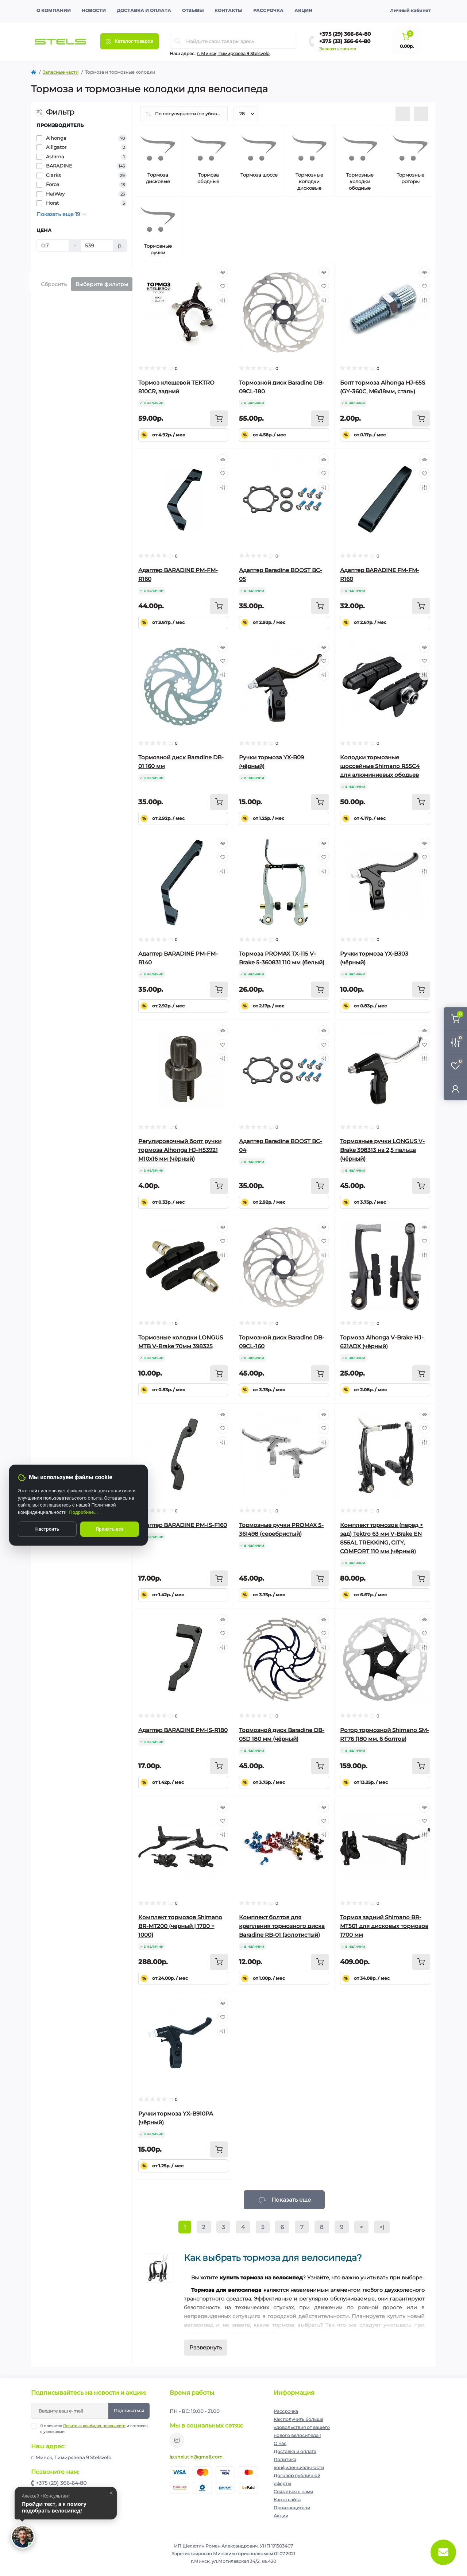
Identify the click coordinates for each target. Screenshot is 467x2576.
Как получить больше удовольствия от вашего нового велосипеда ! (302, 2427)
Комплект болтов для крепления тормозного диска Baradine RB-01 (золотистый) (282, 1926)
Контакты (228, 10)
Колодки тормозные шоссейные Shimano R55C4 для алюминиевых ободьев (380, 766)
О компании (53, 10)
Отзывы (193, 10)
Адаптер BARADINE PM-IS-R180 (183, 1730)
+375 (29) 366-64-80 (345, 34)
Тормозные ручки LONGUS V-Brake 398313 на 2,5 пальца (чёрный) (382, 1150)
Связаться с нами (293, 2491)
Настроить (47, 1529)
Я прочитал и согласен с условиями (94, 2428)
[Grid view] (421, 114)
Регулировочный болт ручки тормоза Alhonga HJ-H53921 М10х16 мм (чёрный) (179, 1150)
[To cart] (219, 418)
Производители (292, 2507)
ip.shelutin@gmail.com (196, 2457)
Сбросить (54, 284)
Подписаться (129, 2410)
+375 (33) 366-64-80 (345, 41)
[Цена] (53, 245)
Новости (94, 10)
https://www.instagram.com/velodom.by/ (177, 2440)
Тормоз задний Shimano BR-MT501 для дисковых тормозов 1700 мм (384, 1926)
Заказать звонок (337, 48)
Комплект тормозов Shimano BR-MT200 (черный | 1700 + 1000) (180, 1926)
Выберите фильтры (102, 284)
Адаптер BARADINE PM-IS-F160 (182, 1525)
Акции (303, 10)
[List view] (402, 114)
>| (381, 2227)
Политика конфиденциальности (94, 2425)
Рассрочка (268, 10)
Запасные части (60, 72)
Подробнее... (83, 1512)
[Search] (178, 41)
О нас (280, 2443)
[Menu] (129, 41)
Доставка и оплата (144, 10)
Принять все (110, 1529)
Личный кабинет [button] (410, 10)
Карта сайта (287, 2499)
